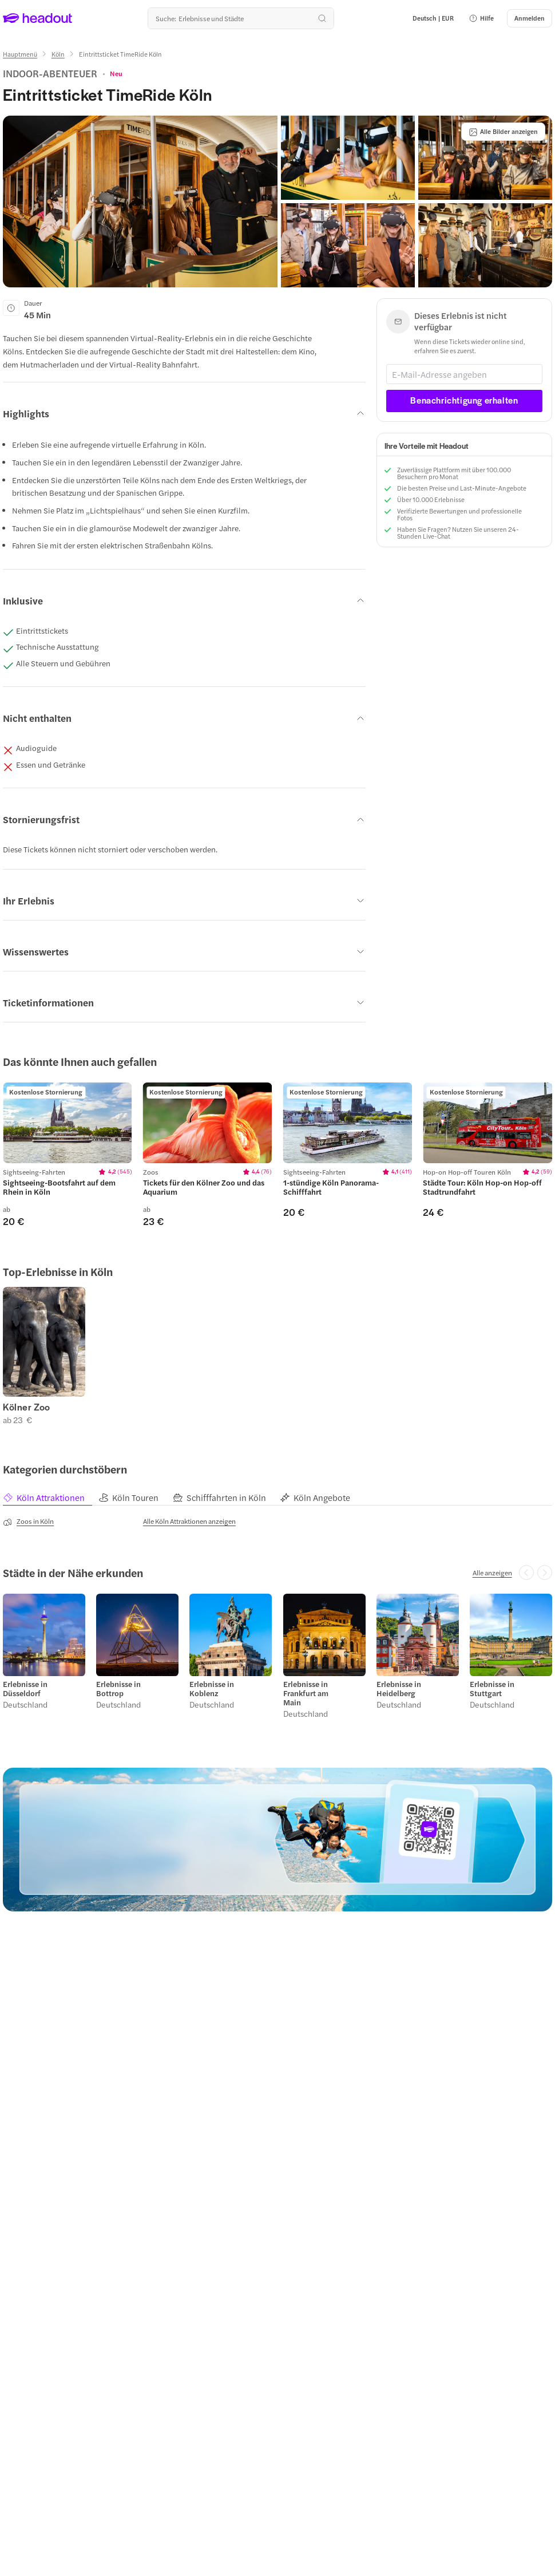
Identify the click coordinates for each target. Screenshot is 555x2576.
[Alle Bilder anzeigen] (503, 132)
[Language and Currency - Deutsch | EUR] (433, 18)
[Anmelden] (529, 18)
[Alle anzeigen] (492, 1572)
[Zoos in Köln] (28, 1521)
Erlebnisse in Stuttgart (492, 1689)
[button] (481, 18)
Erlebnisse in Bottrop (118, 1689)
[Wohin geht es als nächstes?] (241, 18)
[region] (67, 1122)
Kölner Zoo (26, 1407)
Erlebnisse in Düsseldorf (25, 1689)
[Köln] (58, 54)
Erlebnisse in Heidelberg (398, 1689)
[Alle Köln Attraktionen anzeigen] (189, 1521)
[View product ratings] (116, 73)
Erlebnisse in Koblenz (211, 1689)
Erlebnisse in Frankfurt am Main (305, 1693)
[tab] (50, 1498)
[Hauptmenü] (20, 54)
